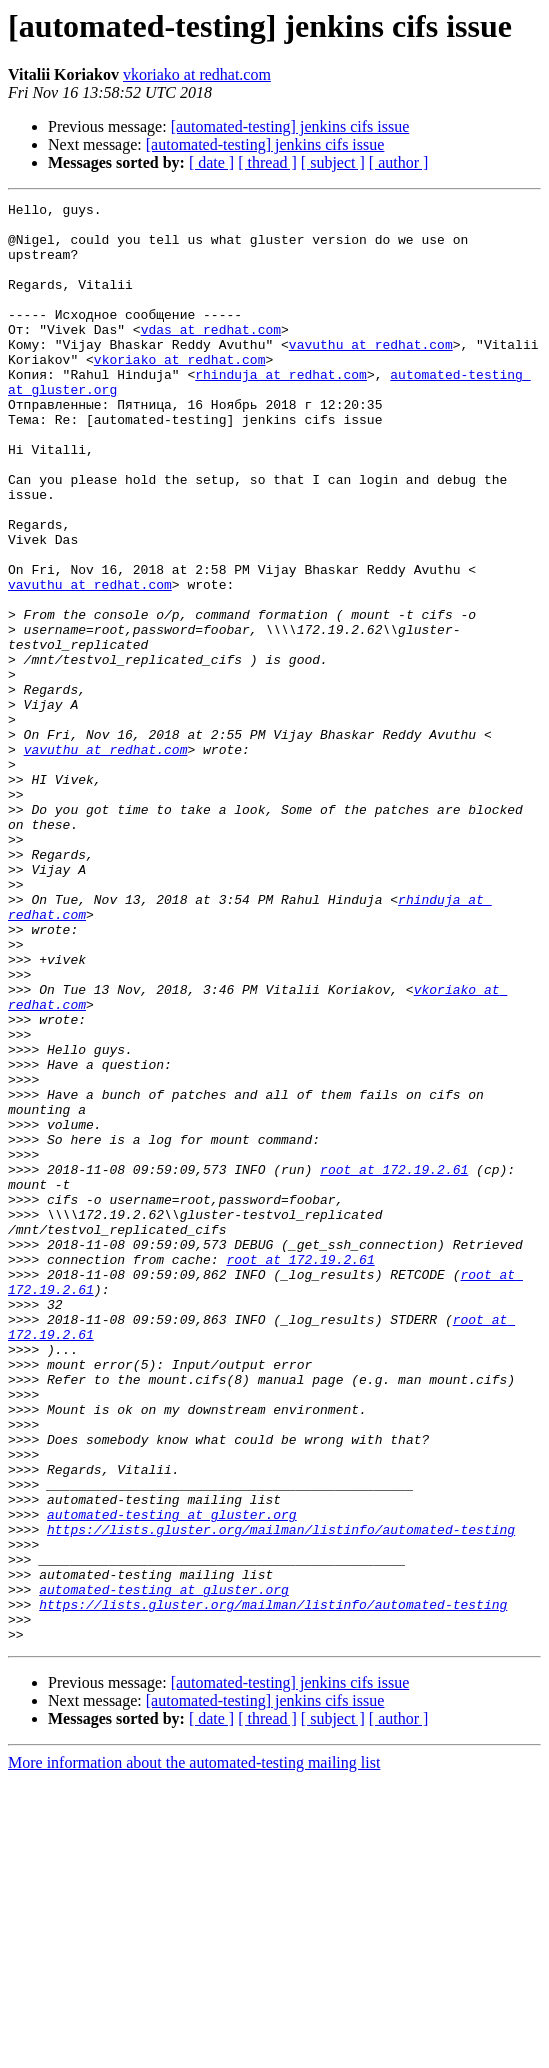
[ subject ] (333, 162)
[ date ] (211, 162)
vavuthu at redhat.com (371, 374)
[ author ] (399, 162)
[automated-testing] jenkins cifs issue (290, 126)
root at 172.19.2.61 (394, 1364)
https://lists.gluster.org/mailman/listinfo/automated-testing (281, 1796)
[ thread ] (267, 162)
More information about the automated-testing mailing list (194, 2050)
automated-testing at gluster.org (172, 1778)
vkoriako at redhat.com (197, 74)
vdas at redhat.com (211, 356)
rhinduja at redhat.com (281, 410)
